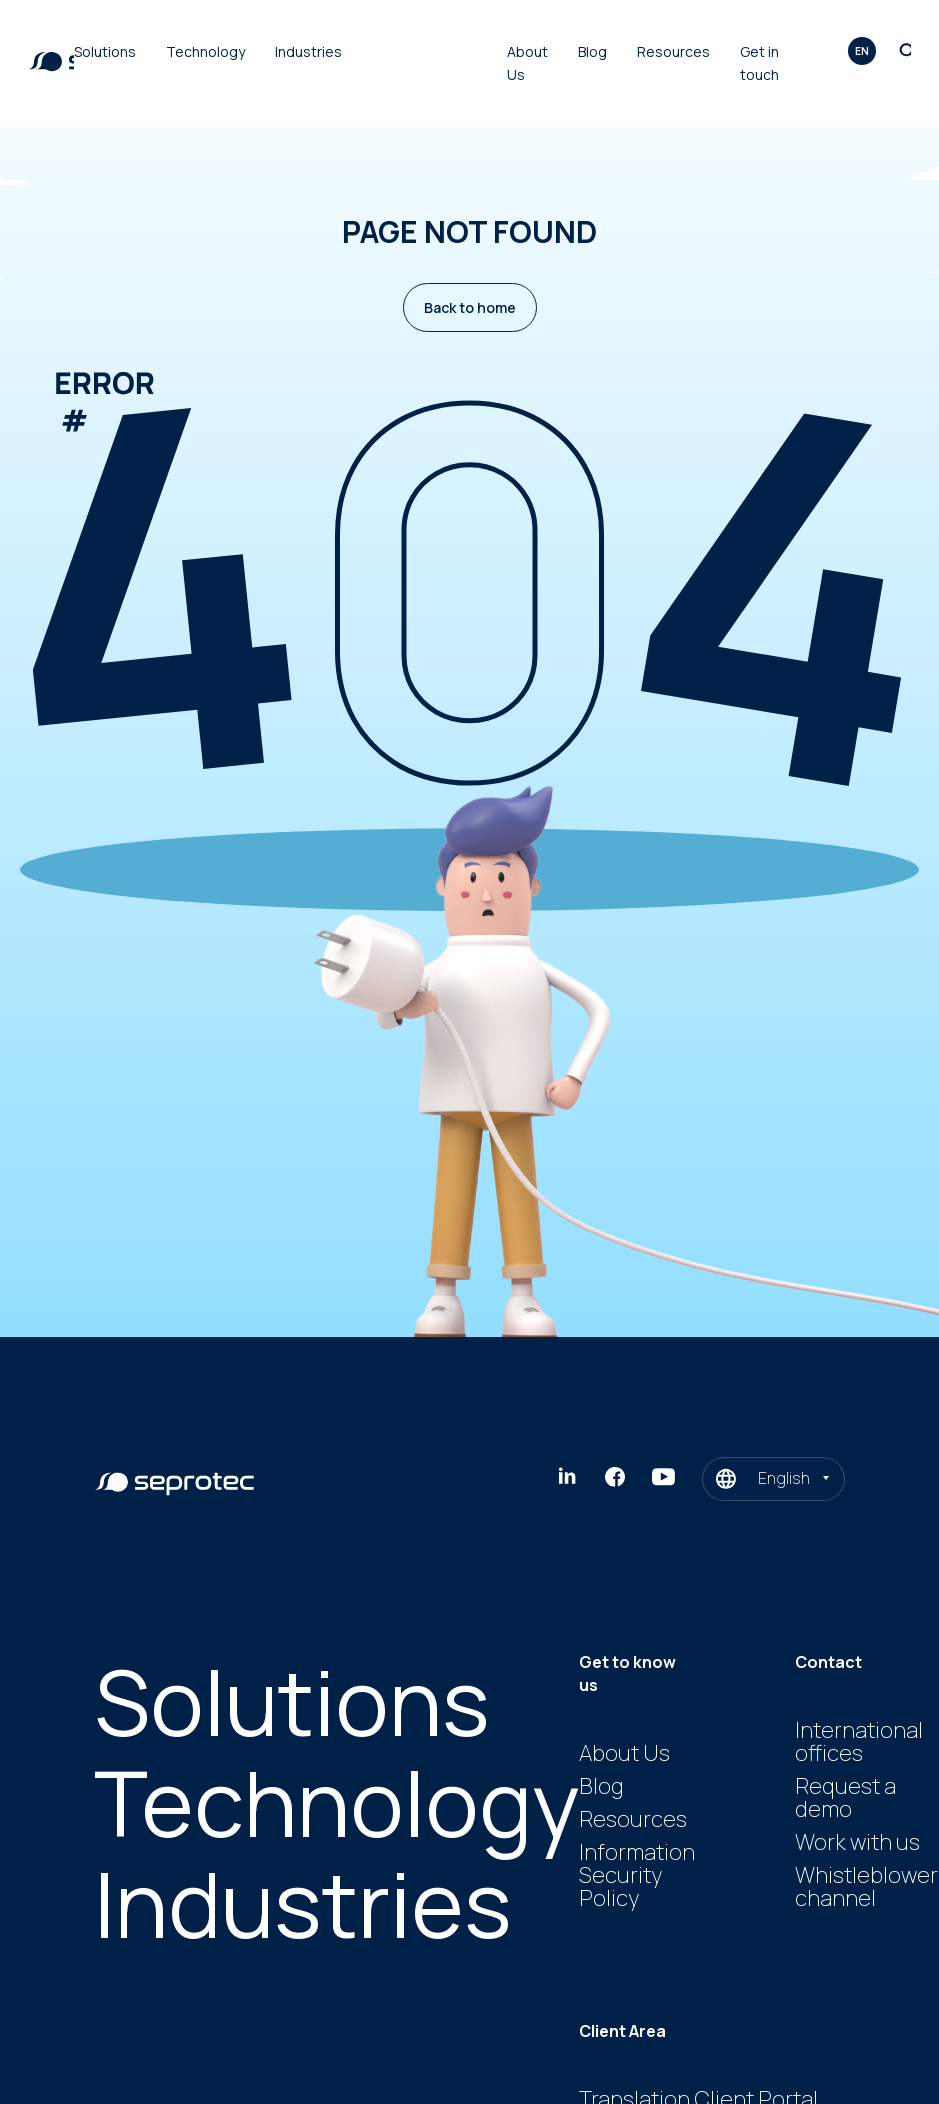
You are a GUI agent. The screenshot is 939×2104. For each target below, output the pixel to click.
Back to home (470, 307)
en (862, 51)
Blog (592, 51)
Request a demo (845, 1797)
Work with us (857, 1842)
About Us (624, 1753)
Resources (673, 51)
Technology (205, 51)
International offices (859, 1741)
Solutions (105, 51)
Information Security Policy (637, 1875)
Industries (308, 51)
